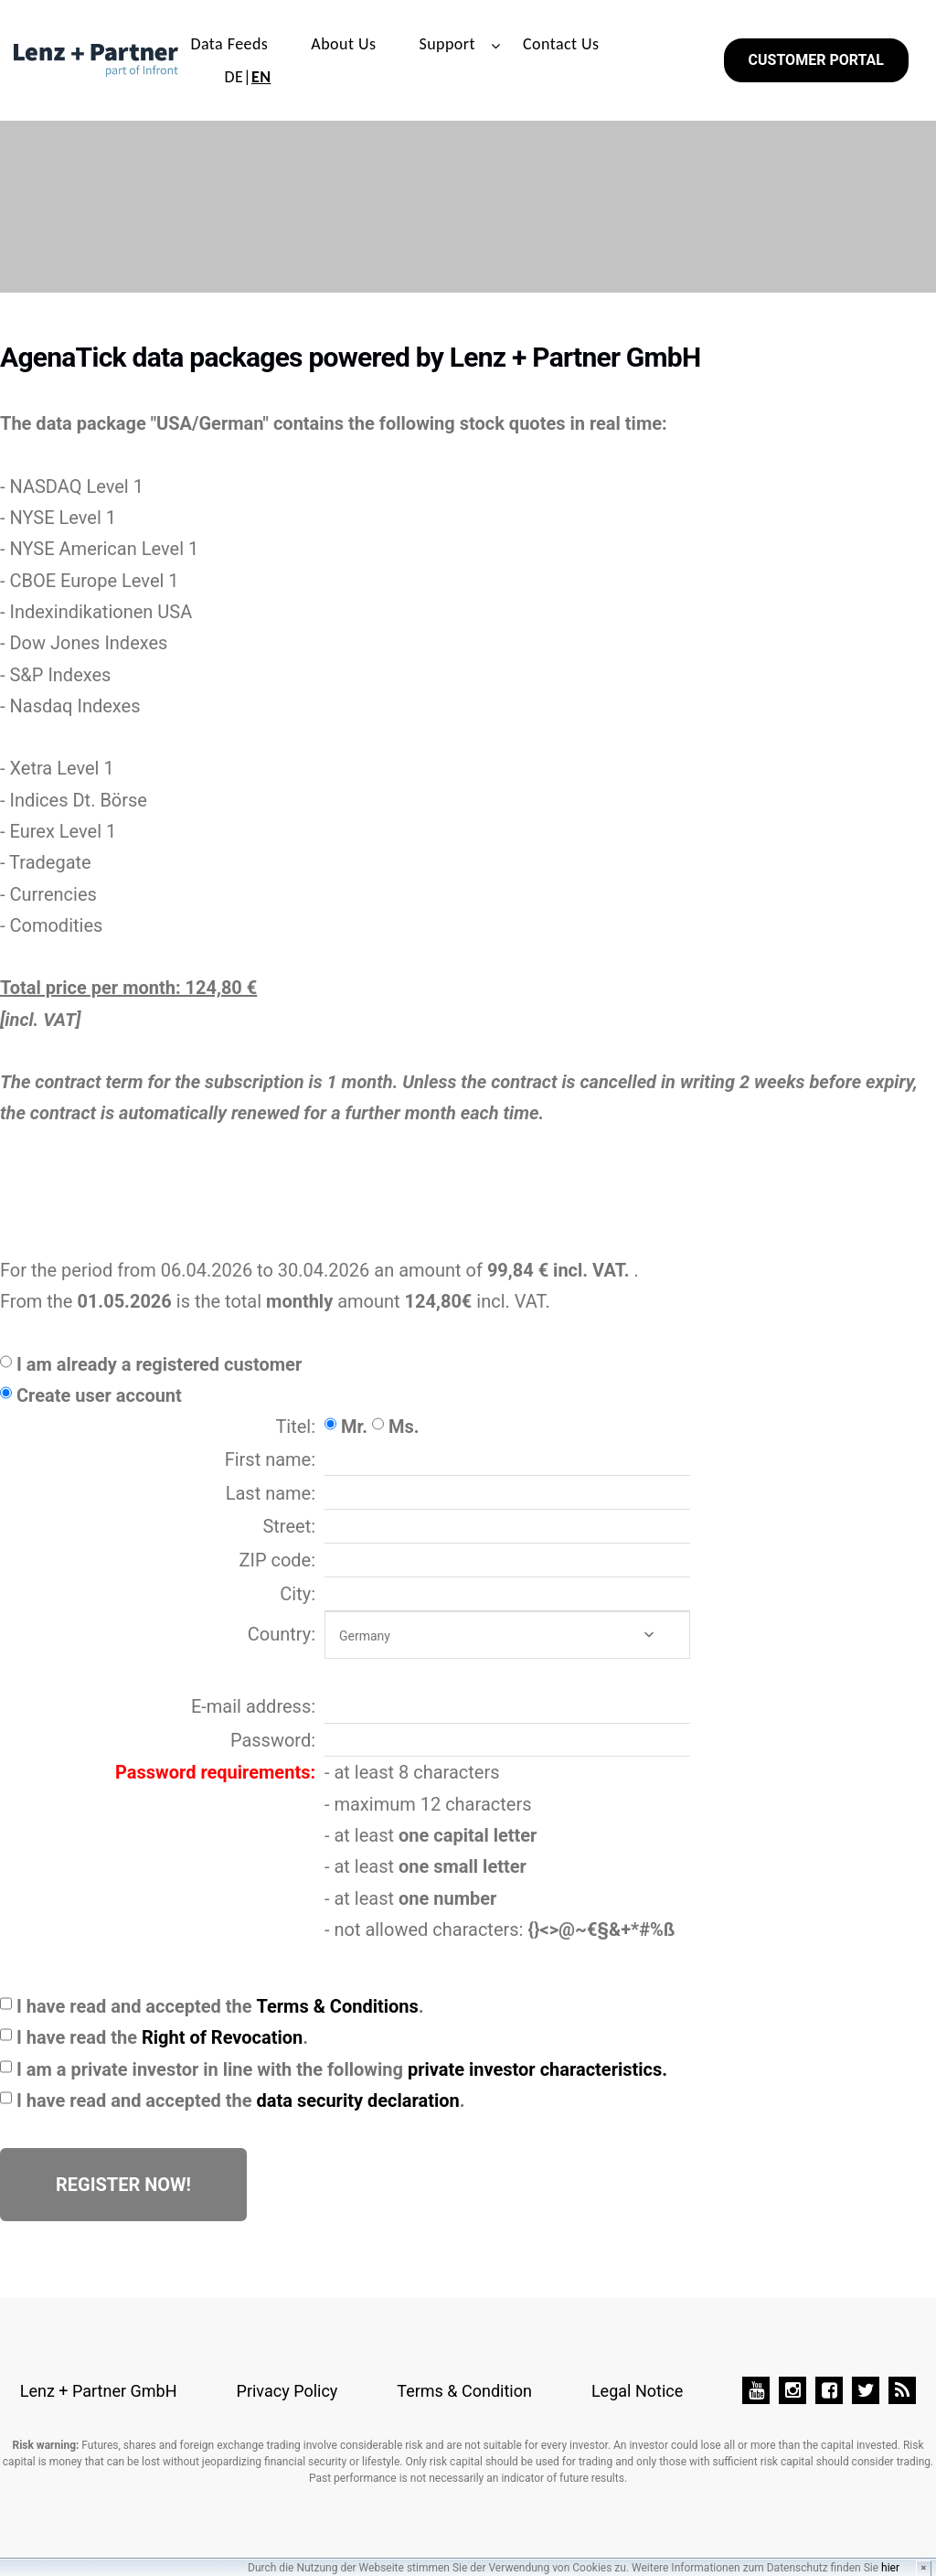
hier (890, 2567)
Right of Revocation (222, 2037)
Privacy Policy (287, 2390)
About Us (343, 44)
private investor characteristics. (537, 2069)
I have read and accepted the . (220, 2006)
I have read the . (162, 2037)
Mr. (354, 1427)
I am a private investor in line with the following (341, 2069)
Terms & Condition (464, 2390)
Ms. (404, 1427)
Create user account (99, 1395)
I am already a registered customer (159, 1364)
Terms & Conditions (338, 2006)
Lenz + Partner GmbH (98, 2390)
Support (447, 44)
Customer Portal (816, 60)
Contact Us (561, 44)
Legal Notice (637, 2390)
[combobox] (507, 1635)
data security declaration (358, 2100)
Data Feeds (229, 44)
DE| (247, 77)
